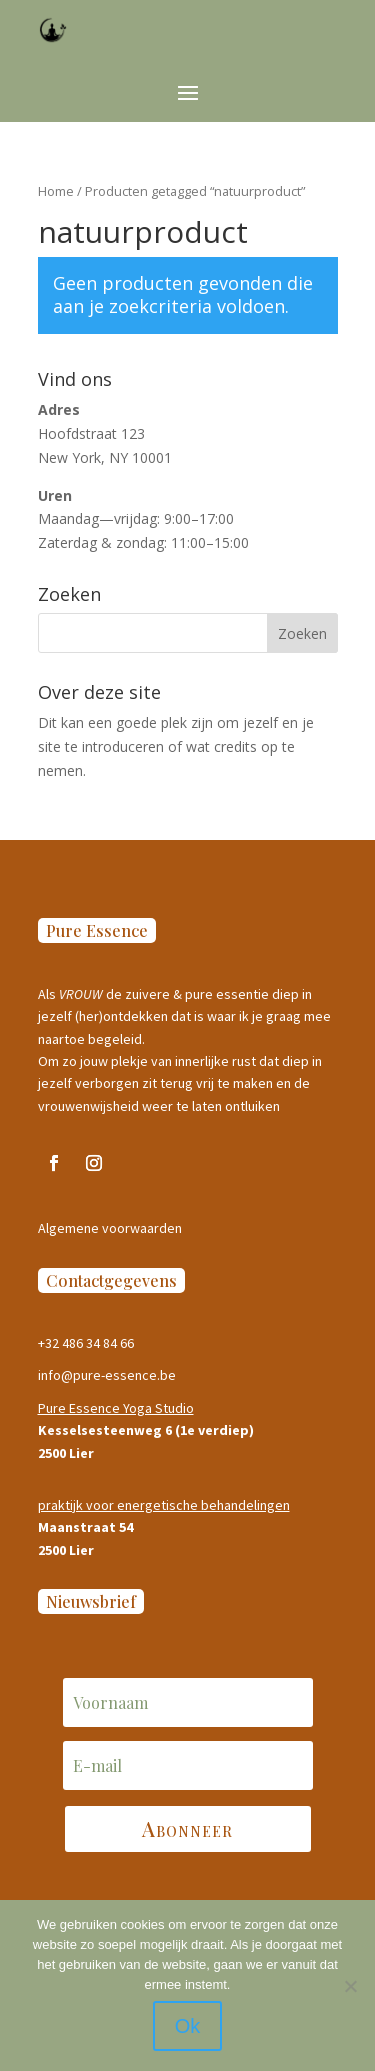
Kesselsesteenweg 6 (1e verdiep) (146, 1430)
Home (56, 191)
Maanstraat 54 (85, 1527)
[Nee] (350, 1986)
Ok (188, 2026)
